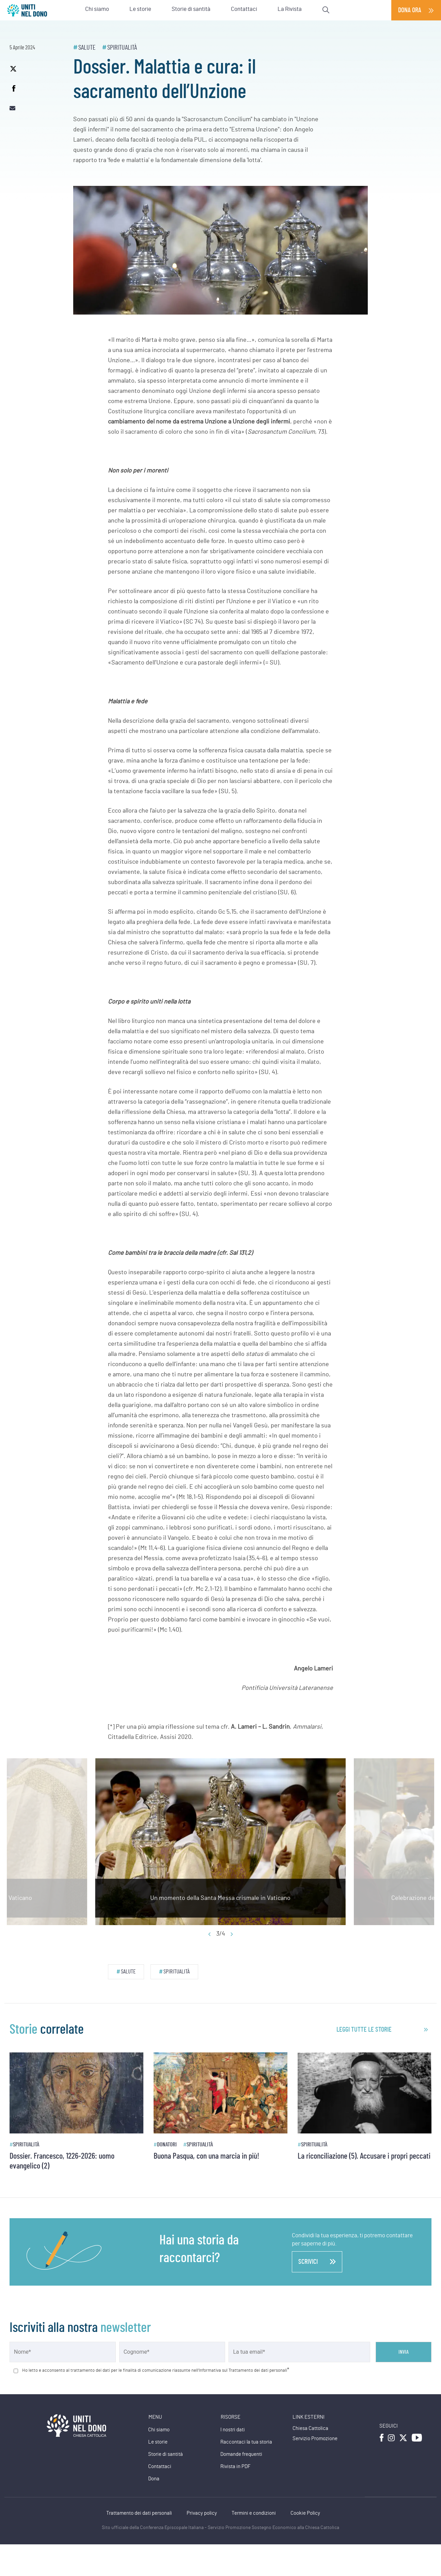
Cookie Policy (305, 2513)
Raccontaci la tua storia (246, 2442)
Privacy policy (202, 2513)
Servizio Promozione (315, 2438)
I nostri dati (232, 2429)
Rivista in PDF (235, 2466)
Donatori (167, 2144)
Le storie (158, 2442)
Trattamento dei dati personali (139, 2513)
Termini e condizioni (254, 2513)
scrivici (317, 2261)
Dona (153, 2478)
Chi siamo (159, 2429)
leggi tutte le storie (364, 2029)
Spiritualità (122, 47)
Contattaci (159, 2466)
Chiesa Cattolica (310, 2428)
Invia (403, 2352)
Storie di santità (165, 2454)
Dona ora (409, 10)
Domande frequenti (241, 2454)
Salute (87, 47)
